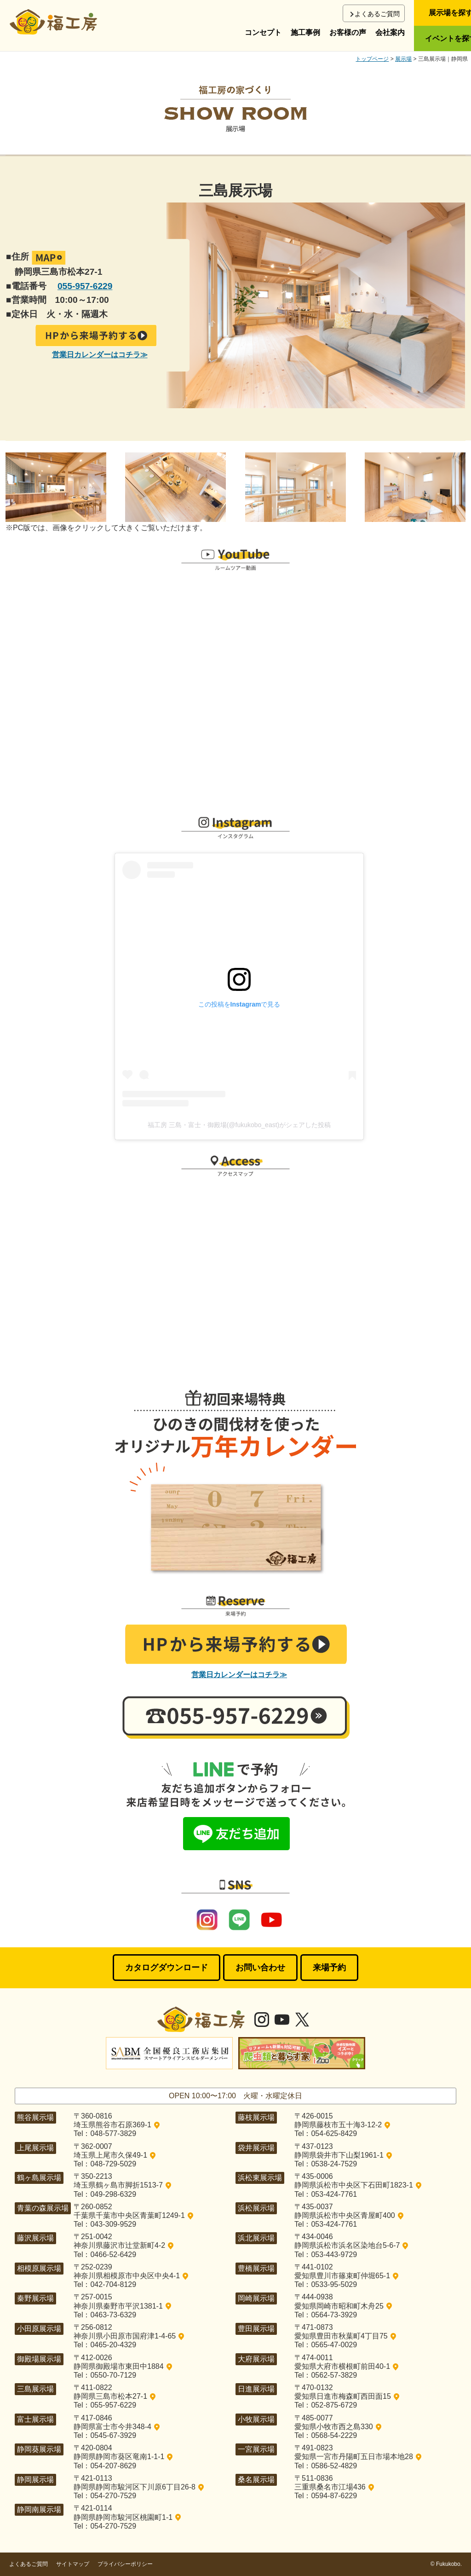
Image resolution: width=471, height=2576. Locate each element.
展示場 (403, 59)
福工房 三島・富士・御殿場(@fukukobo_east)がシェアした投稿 (239, 1125)
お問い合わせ (260, 1967)
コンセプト (263, 32)
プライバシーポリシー (125, 2564)
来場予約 (329, 1967)
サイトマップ (72, 2564)
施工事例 (305, 32)
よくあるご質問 (377, 13)
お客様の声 (347, 32)
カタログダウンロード (166, 1967)
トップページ (372, 59)
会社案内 (390, 32)
